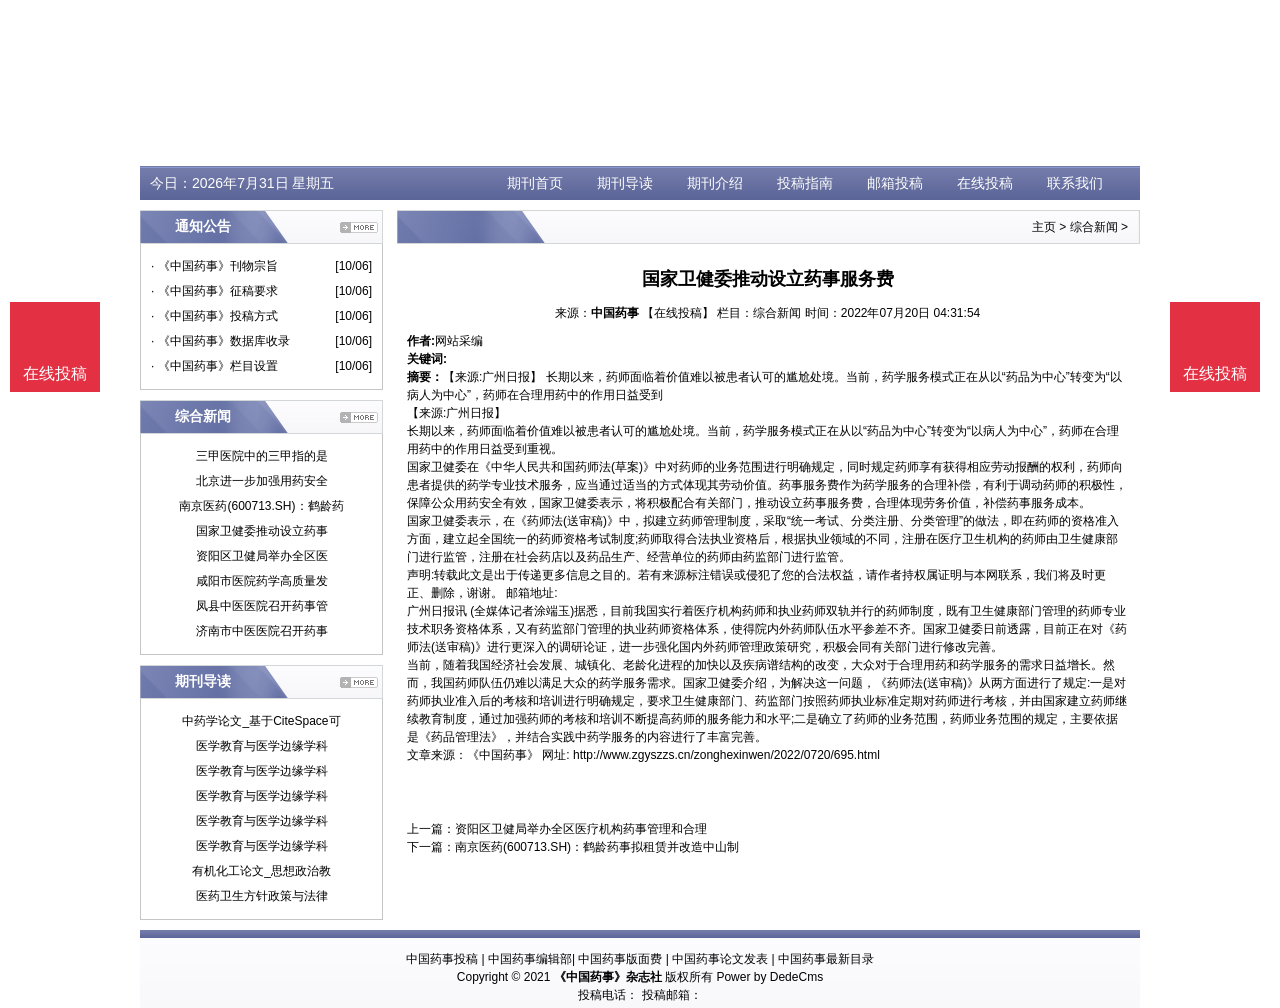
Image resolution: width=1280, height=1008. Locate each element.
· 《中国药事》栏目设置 (214, 366)
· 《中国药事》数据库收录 (220, 341)
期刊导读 (625, 183)
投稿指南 (805, 183)
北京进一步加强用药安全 (262, 481)
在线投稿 (985, 183)
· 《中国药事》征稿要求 (214, 291)
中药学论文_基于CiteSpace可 (261, 721)
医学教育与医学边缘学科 (262, 746)
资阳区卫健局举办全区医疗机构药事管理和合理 (581, 829)
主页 (1044, 227)
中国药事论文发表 (720, 959)
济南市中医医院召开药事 (262, 631)
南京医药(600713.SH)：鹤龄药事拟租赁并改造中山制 (597, 847)
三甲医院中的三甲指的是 (262, 456)
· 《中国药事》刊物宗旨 (214, 266)
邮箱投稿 (895, 183)
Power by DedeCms (769, 977)
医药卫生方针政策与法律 (262, 896)
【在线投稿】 (678, 313)
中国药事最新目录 (826, 959)
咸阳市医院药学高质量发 (262, 581)
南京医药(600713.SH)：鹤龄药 (261, 506)
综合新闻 (1094, 227)
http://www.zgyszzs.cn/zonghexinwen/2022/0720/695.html (726, 755)
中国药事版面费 (620, 959)
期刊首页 (535, 183)
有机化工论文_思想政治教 (261, 871)
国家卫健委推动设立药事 (262, 531)
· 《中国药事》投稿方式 (214, 316)
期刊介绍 (715, 183)
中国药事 (615, 313)
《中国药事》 (503, 755)
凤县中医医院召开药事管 (262, 606)
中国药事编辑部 (530, 959)
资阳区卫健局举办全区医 (262, 556)
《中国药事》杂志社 (608, 977)
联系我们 (1075, 183)
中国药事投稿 (442, 959)
